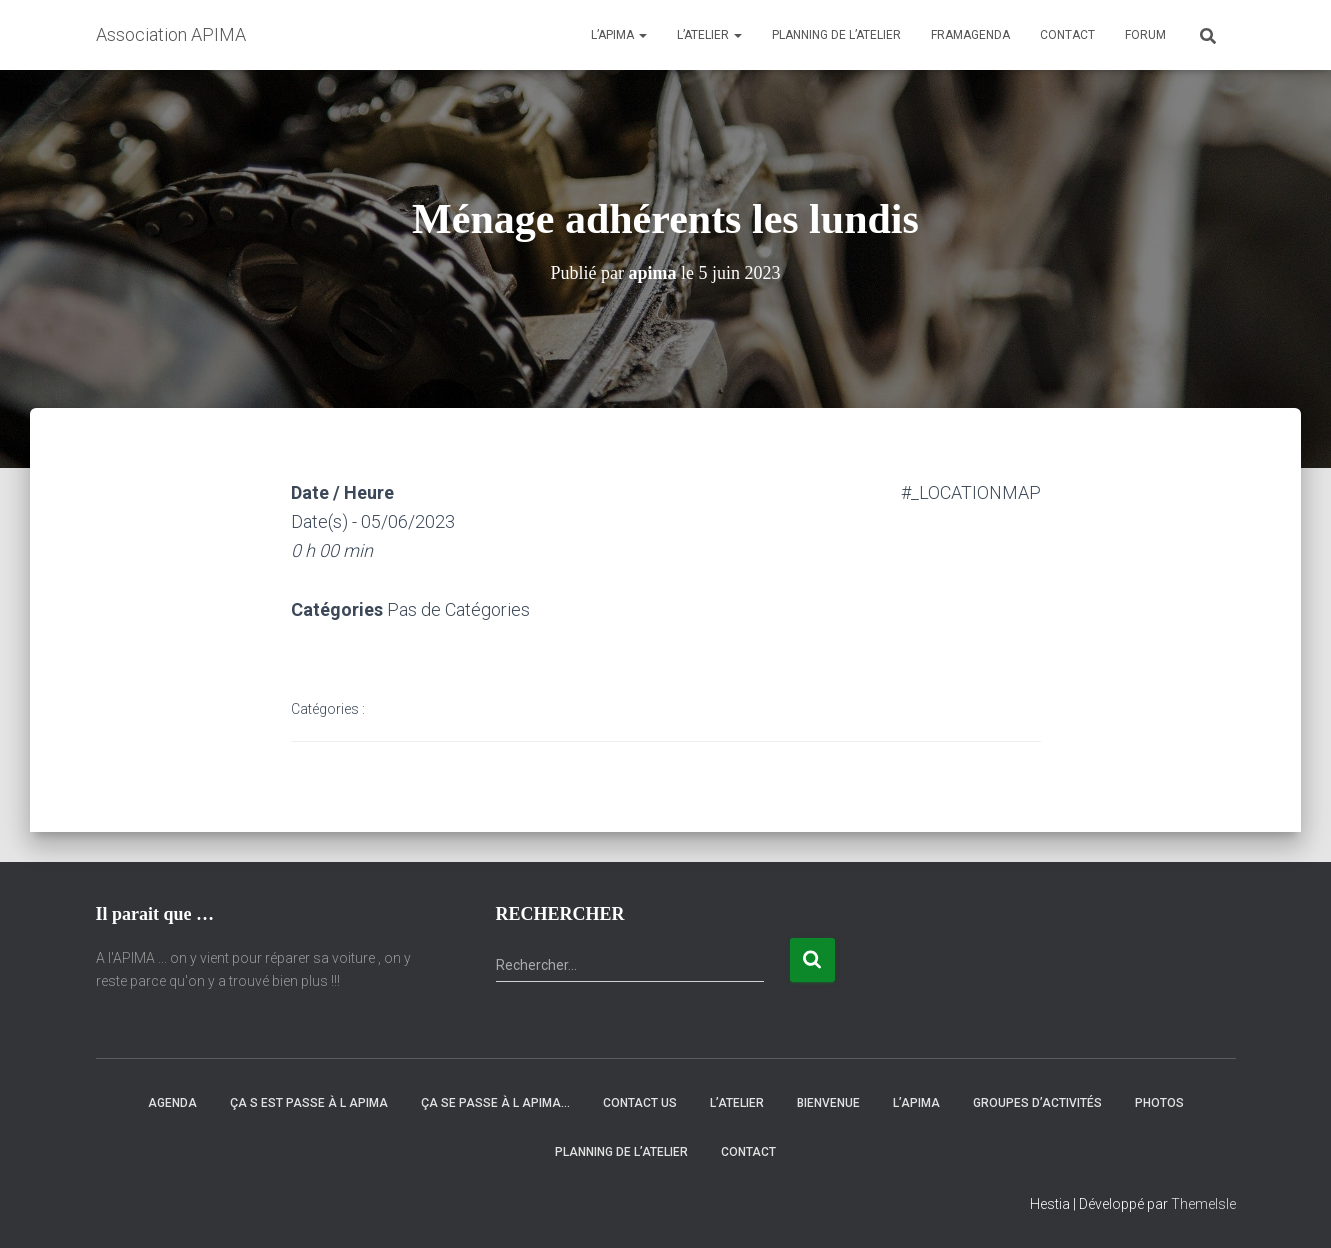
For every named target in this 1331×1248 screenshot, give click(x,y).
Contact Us (640, 1103)
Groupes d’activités (1037, 1103)
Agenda (172, 1103)
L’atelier (709, 35)
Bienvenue (828, 1103)
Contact (1067, 35)
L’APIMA (619, 35)
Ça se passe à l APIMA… (495, 1103)
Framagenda (970, 35)
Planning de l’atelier (836, 35)
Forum (1145, 35)
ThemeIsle (1203, 1204)
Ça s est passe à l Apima (309, 1103)
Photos (1159, 1103)
